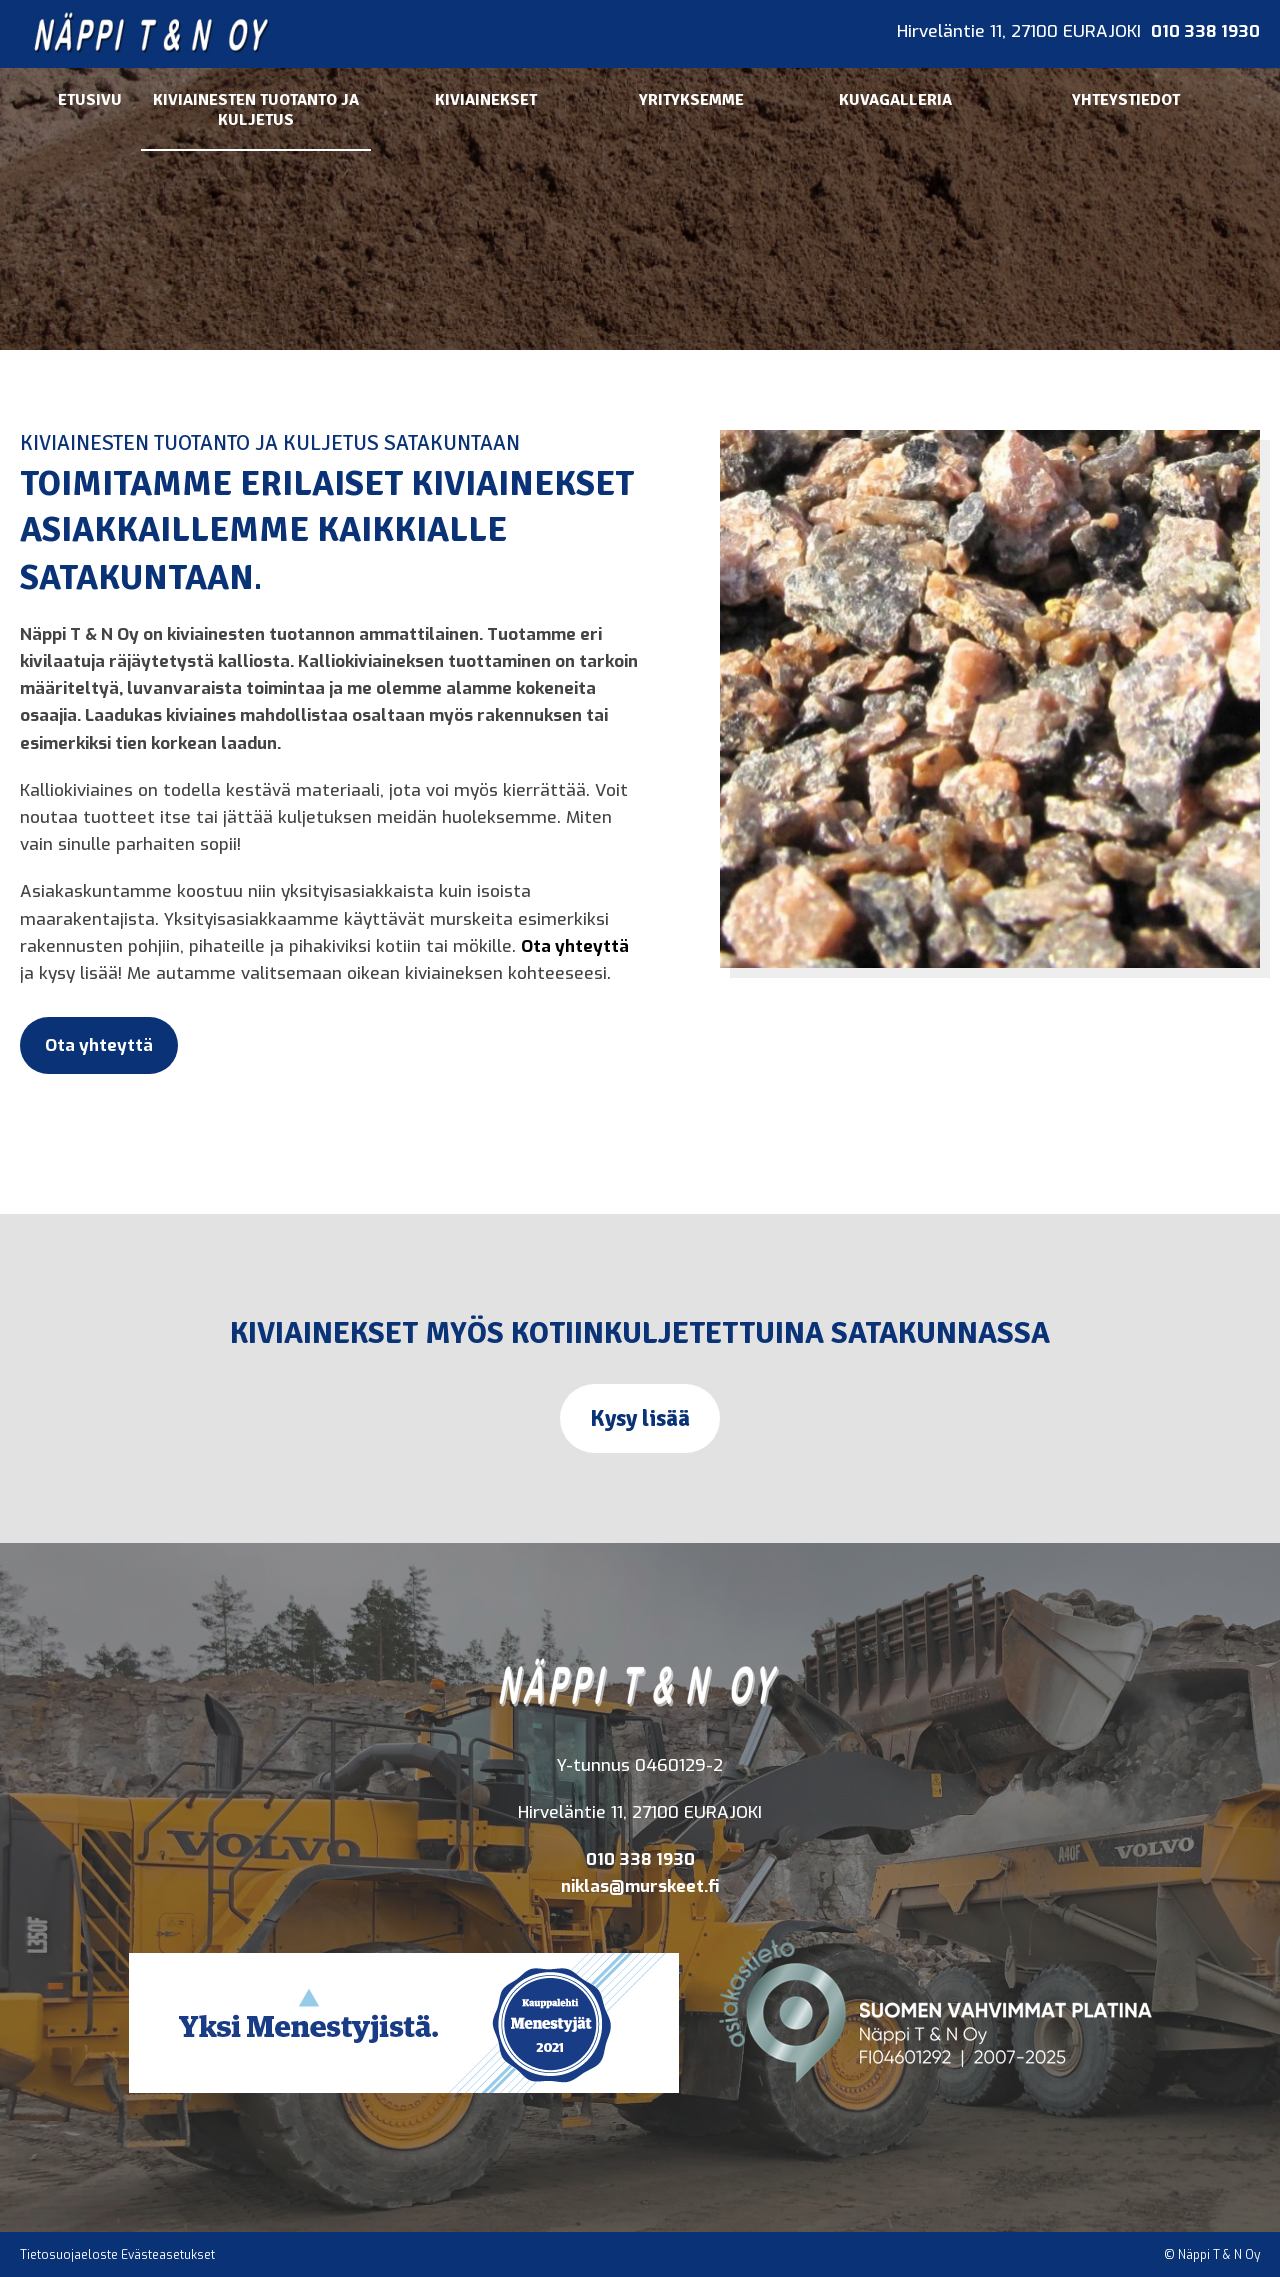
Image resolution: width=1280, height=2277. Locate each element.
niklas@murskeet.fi (640, 1886)
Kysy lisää (640, 1418)
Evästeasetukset (168, 2255)
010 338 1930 (1205, 31)
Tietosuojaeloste (69, 2255)
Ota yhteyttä (575, 946)
